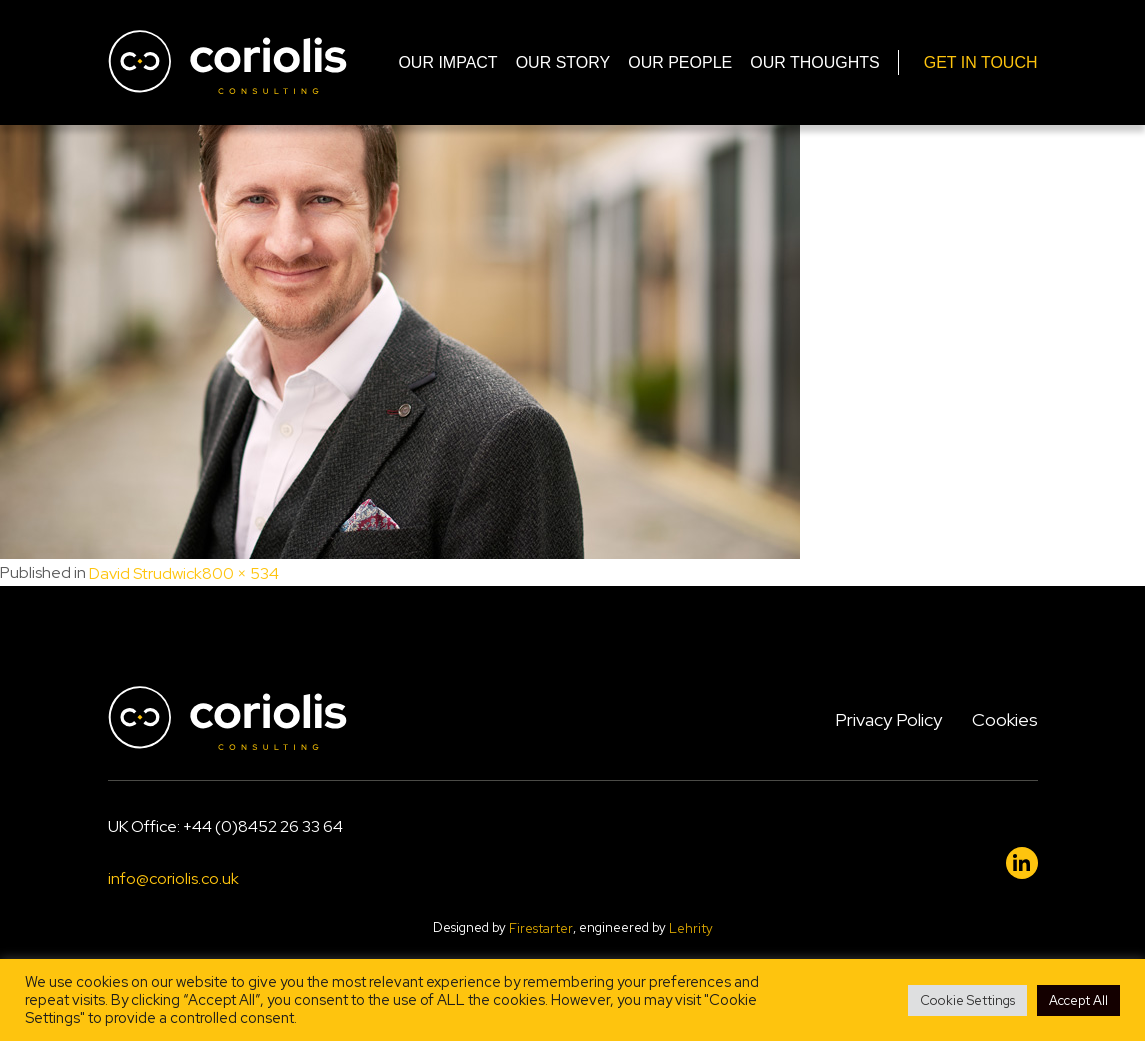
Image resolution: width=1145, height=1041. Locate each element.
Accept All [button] (1078, 1000)
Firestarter (541, 928)
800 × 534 (240, 573)
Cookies (1005, 719)
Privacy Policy (888, 719)
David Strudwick (145, 573)
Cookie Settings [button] (967, 1000)
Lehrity (691, 928)
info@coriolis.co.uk (173, 879)
